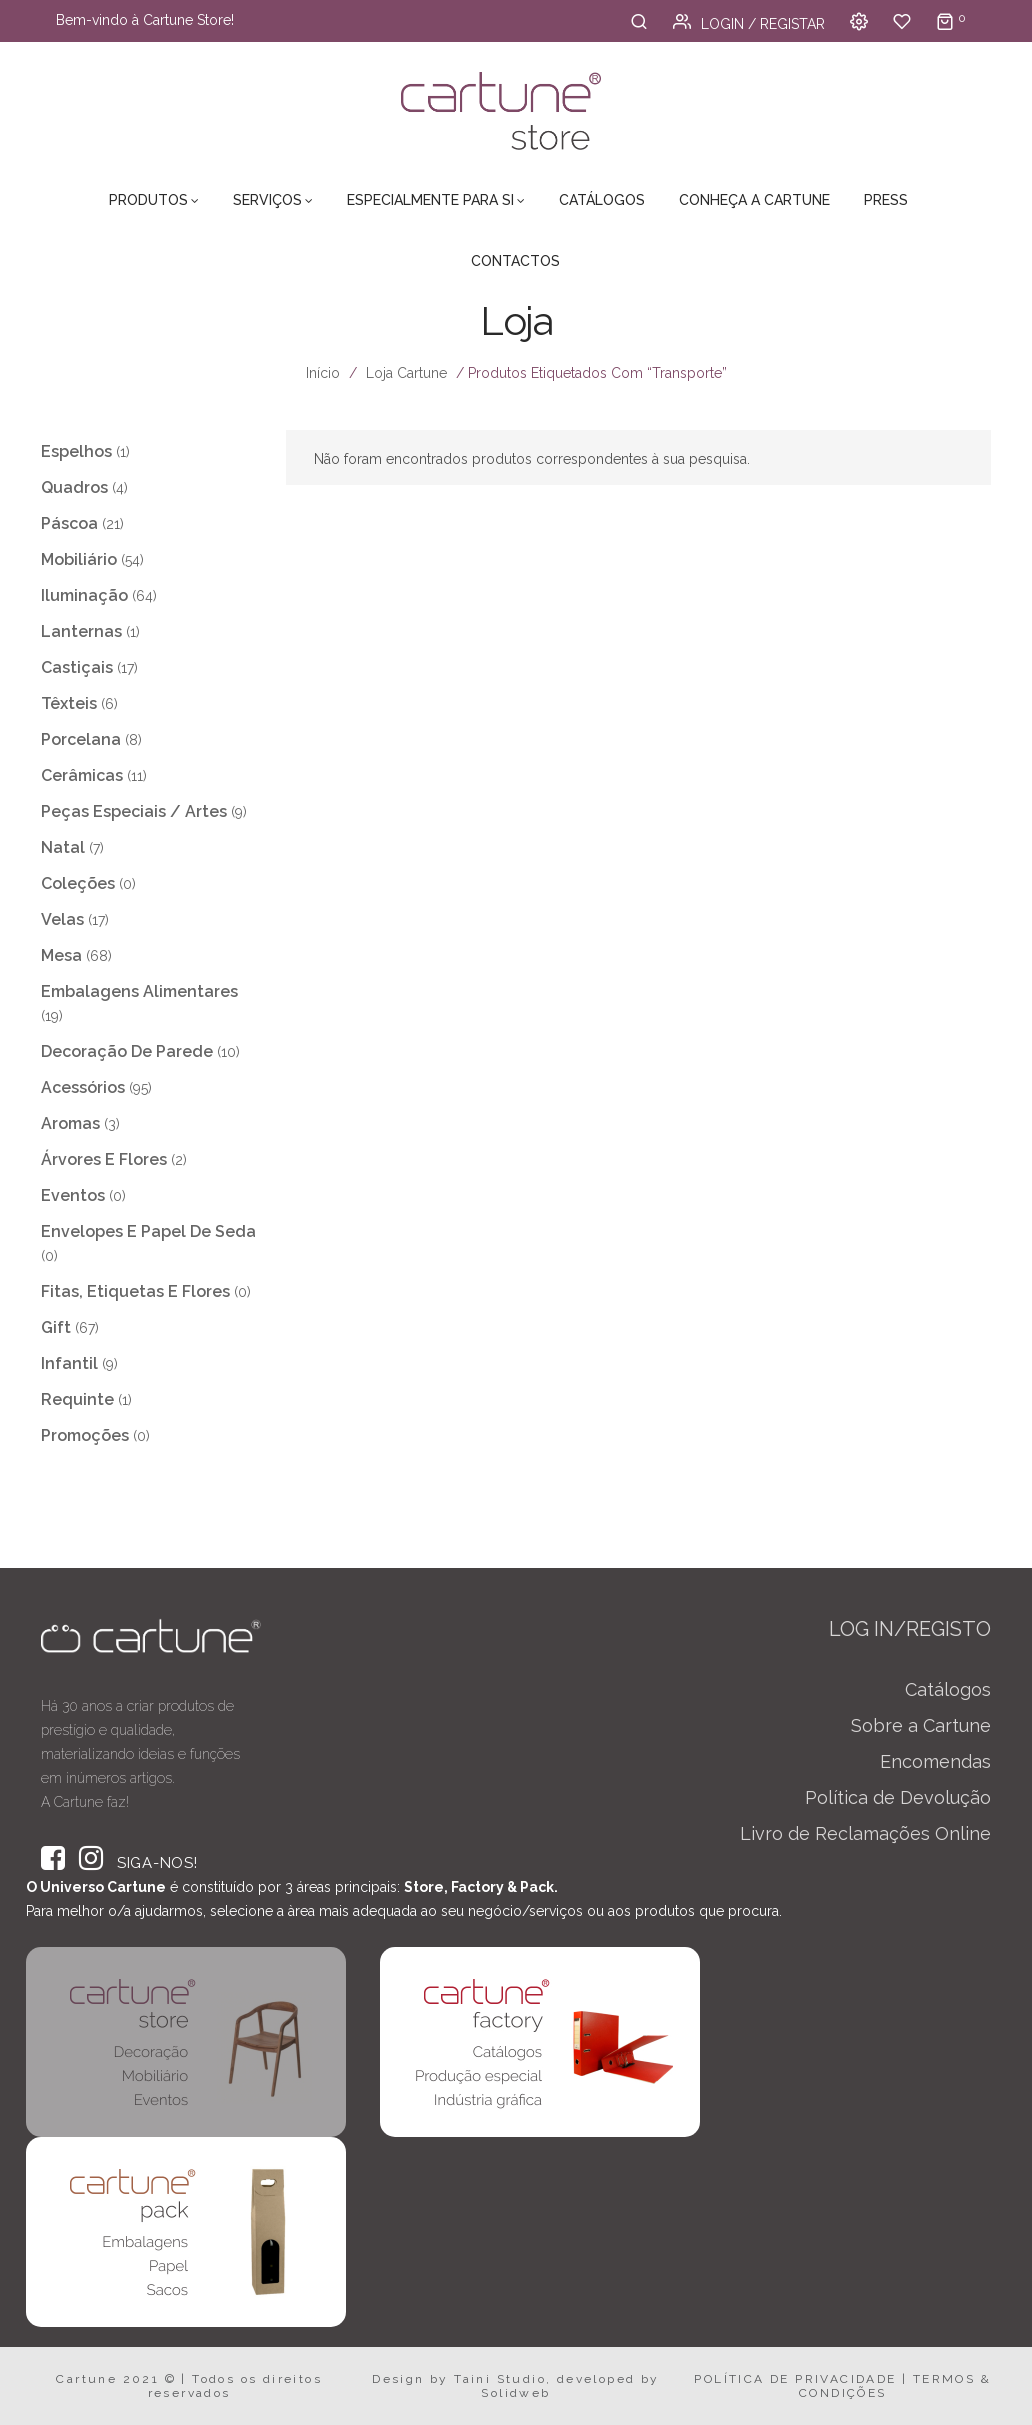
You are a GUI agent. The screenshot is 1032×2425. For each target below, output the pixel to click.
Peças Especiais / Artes (134, 811)
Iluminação (84, 595)
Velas (62, 919)
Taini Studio (500, 2379)
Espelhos (76, 451)
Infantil (69, 1363)
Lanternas (81, 631)
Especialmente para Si (430, 200)
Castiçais (77, 667)
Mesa (61, 955)
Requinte (77, 1399)
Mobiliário (79, 559)
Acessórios (83, 1087)
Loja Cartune (406, 373)
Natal (63, 847)
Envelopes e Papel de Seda (148, 1231)
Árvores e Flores (104, 1159)
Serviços (267, 200)
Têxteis (69, 703)
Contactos (515, 261)
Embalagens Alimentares (139, 991)
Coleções (78, 883)
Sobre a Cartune (921, 1725)
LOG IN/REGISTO (910, 1629)
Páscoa (69, 523)
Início (323, 373)
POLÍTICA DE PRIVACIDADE (795, 2379)
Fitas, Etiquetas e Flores (135, 1291)
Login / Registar (749, 24)
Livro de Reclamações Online (865, 1833)
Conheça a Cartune (754, 200)
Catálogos (602, 200)
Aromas (70, 1123)
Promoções (85, 1435)
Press (886, 200)
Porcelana (81, 739)
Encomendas (935, 1761)
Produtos (148, 200)
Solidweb (515, 2393)
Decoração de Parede (127, 1051)
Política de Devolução (898, 1797)
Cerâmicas (82, 775)
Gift (56, 1327)
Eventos (73, 1195)
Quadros (74, 487)
